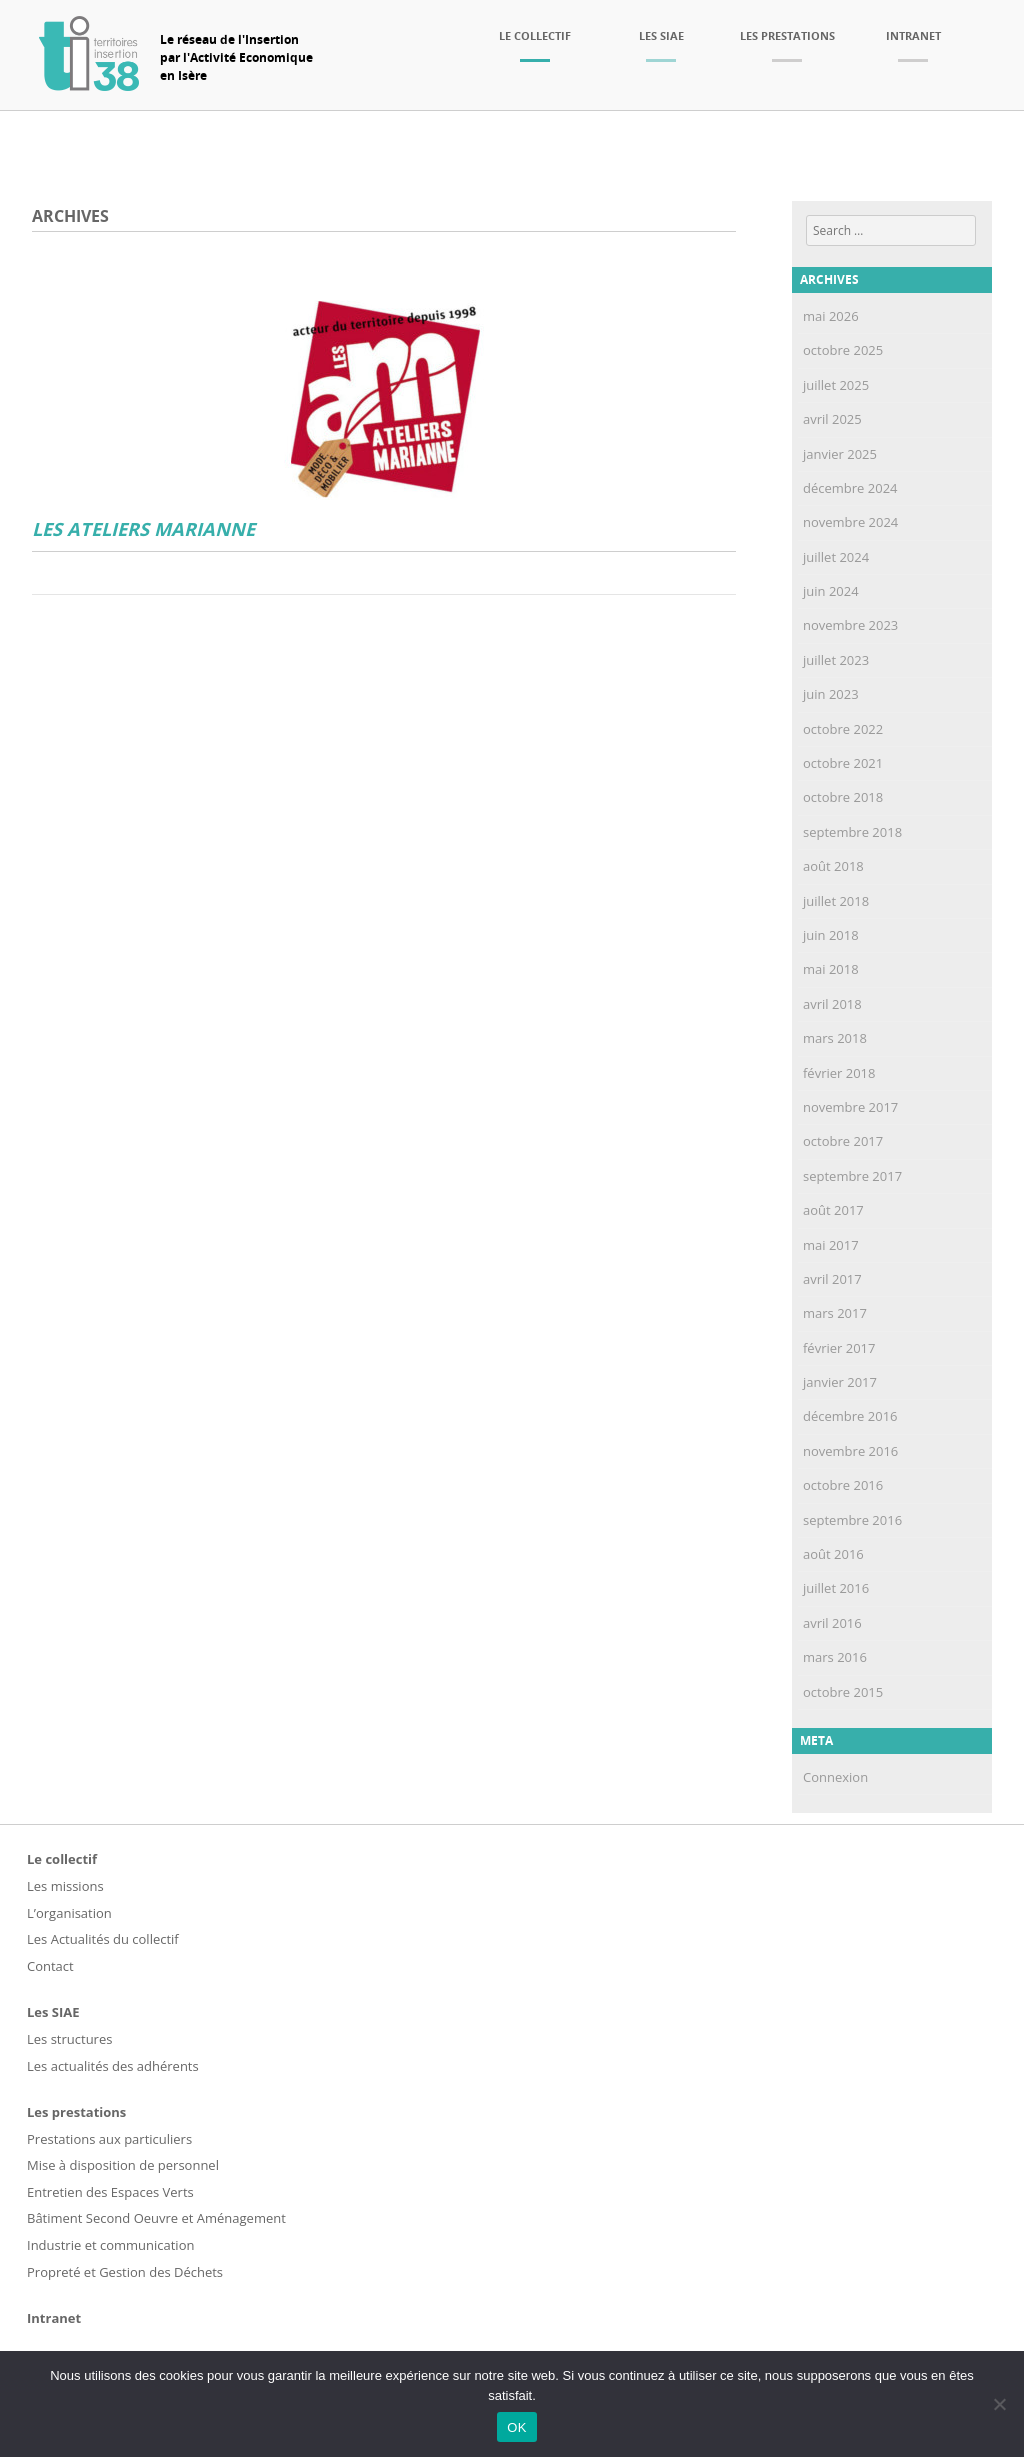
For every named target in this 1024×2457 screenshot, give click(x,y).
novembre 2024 (850, 522)
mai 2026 (831, 316)
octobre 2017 (843, 1141)
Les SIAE (661, 35)
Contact (50, 1966)
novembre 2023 (850, 625)
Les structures (69, 2039)
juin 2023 (831, 694)
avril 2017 (832, 1279)
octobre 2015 (843, 1692)
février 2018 (839, 1073)
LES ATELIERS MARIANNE (143, 529)
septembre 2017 (852, 1176)
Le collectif (535, 35)
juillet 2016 (836, 1588)
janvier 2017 (840, 1382)
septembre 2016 (852, 1520)
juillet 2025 (836, 385)
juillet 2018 (836, 901)
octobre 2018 (843, 797)
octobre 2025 (843, 350)
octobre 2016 (843, 1485)
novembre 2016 (850, 1451)
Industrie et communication (110, 2245)
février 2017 (839, 1348)
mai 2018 (831, 969)
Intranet (913, 35)
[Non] (999, 2404)
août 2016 (833, 1554)
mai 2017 (831, 1245)
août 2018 (833, 866)
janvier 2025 (840, 454)
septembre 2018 (852, 832)
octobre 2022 (843, 729)
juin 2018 (831, 935)
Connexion (835, 1777)
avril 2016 (832, 1623)
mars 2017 (835, 1313)
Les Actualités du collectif (103, 1939)
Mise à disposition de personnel (123, 2165)
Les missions (65, 1886)
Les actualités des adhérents (113, 2066)
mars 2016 (835, 1657)
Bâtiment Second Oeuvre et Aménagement (156, 2218)
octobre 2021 (843, 763)
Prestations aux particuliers (109, 2139)
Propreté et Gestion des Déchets (125, 2272)
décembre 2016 (850, 1416)
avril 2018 (832, 1004)
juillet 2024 (836, 557)
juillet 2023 (836, 660)
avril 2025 (832, 419)
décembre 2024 (850, 488)
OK (516, 2427)
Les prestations (787, 35)
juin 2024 (831, 591)
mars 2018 (835, 1038)
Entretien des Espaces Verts (110, 2192)
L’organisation (69, 1913)
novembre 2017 (850, 1107)
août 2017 (833, 1210)
